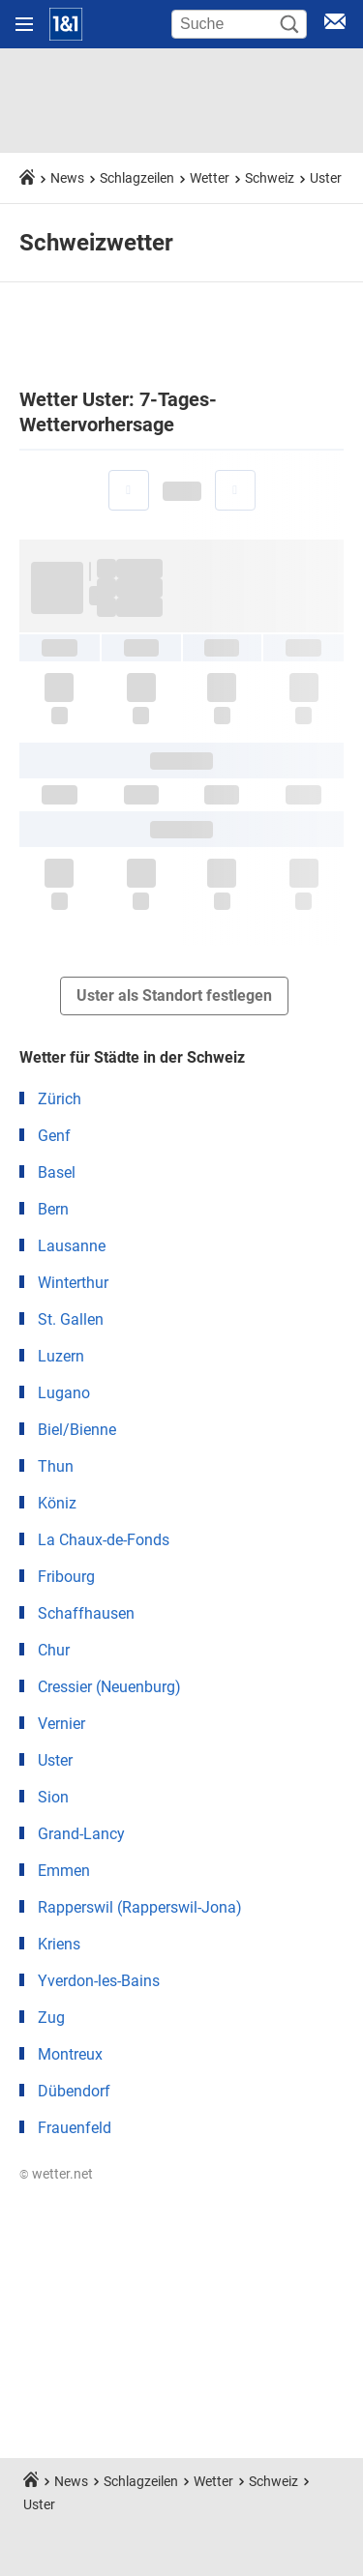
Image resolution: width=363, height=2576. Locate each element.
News (67, 178)
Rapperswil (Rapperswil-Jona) (140, 1907)
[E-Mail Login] (334, 25)
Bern (53, 1209)
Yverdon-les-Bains (99, 1981)
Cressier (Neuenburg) (109, 1687)
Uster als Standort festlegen (174, 995)
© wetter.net (56, 2173)
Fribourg (66, 1576)
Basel (57, 1172)
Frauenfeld (74, 2128)
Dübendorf (74, 2091)
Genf (54, 1136)
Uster (326, 178)
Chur (54, 1650)
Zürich (59, 1099)
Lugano (64, 1393)
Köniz (57, 1503)
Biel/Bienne (77, 1429)
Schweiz (269, 178)
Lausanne (72, 1246)
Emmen (64, 1870)
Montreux (70, 2054)
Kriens (59, 1944)
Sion (53, 1797)
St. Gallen (71, 1319)
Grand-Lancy (81, 1834)
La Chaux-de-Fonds (103, 1540)
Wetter (209, 178)
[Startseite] (65, 24)
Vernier (61, 1723)
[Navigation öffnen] (24, 24)
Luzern (61, 1356)
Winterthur (73, 1282)
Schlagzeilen (137, 178)
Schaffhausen (86, 1613)
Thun (56, 1466)
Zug (51, 2017)
